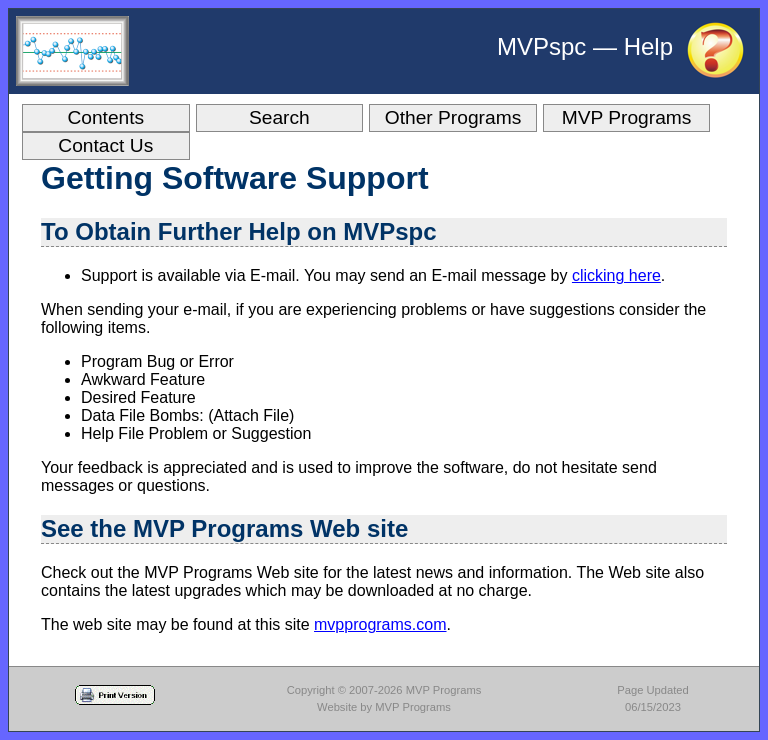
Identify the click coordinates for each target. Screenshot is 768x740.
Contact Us (105, 145)
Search (279, 117)
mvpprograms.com (380, 624)
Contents (105, 117)
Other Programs (453, 117)
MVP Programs (627, 117)
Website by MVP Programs (384, 707)
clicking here (616, 275)
